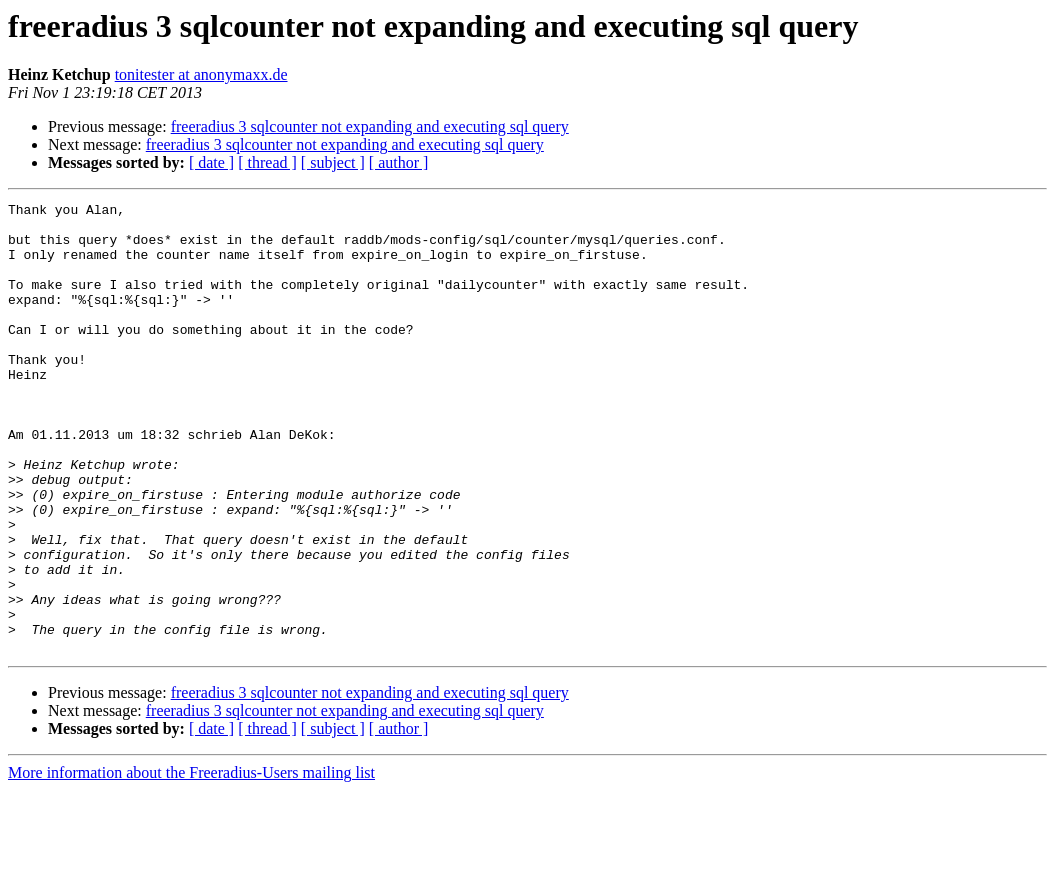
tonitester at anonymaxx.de (201, 74)
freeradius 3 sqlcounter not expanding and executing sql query (370, 126)
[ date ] (211, 162)
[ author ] (399, 162)
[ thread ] (267, 162)
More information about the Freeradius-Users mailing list (191, 862)
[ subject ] (333, 162)
